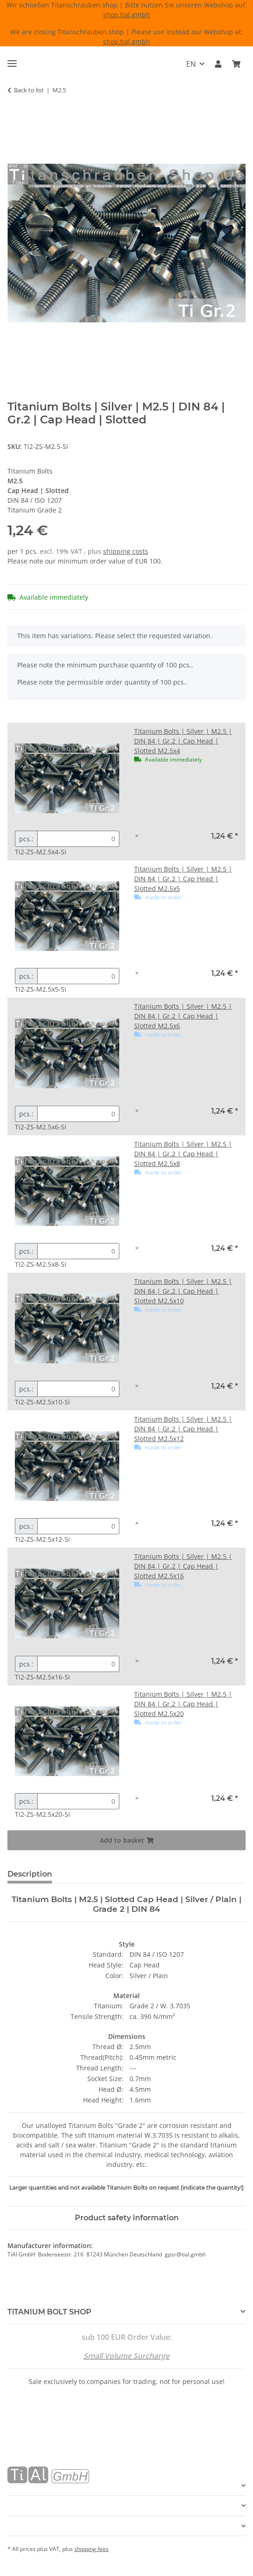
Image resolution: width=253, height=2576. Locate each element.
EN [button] (191, 64)
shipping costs (125, 551)
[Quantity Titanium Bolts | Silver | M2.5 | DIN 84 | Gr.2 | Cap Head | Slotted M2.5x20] (78, 1801)
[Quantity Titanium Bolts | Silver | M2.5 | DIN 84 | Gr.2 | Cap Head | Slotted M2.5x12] (78, 1526)
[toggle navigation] (12, 59)
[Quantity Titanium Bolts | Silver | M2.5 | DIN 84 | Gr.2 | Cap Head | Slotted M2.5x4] (78, 839)
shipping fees (91, 2549)
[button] (218, 64)
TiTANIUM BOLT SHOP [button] (49, 2311)
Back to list (29, 90)
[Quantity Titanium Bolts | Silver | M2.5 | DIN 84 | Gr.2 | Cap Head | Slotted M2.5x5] (78, 976)
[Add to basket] (14, 119)
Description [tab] (29, 1874)
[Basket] (236, 64)
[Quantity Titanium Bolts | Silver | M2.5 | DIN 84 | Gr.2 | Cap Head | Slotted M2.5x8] (78, 1251)
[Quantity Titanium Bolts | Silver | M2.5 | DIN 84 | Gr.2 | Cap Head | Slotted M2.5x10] (78, 1389)
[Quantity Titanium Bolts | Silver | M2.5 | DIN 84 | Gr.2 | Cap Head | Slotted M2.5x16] (78, 1664)
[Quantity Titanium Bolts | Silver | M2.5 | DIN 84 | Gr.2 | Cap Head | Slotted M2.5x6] (78, 1114)
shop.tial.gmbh (126, 14)
